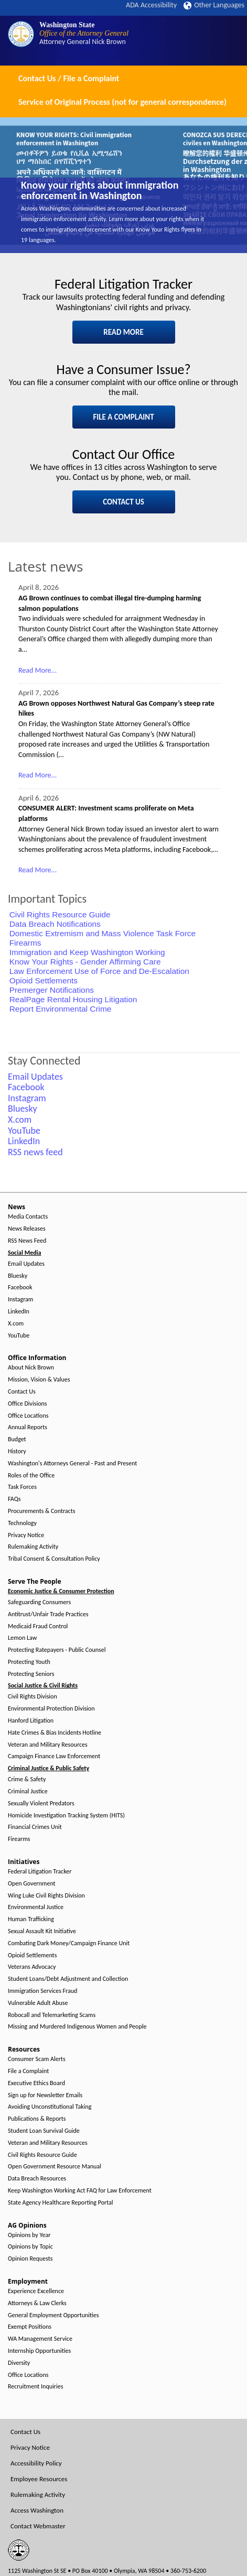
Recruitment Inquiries (35, 2386)
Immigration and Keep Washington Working (87, 952)
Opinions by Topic (30, 2246)
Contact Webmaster (38, 2526)
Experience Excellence (36, 2291)
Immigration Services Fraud (42, 1991)
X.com (16, 1323)
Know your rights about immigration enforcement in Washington (99, 190)
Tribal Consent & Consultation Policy (54, 1558)
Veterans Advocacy (32, 1967)
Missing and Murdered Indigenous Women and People (77, 2026)
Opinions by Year (29, 2235)
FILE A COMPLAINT (123, 417)
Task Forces (22, 1487)
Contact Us (22, 1391)
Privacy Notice (26, 1535)
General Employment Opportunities (53, 2315)
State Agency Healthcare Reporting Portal (60, 2202)
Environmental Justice (35, 1907)
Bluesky (17, 1276)
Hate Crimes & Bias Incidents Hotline (54, 1732)
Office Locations (28, 1415)
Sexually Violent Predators (41, 1803)
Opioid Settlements (43, 980)
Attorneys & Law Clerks (37, 2303)
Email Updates (26, 1263)
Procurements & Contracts (41, 1511)
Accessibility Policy (36, 2463)
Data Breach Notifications (55, 923)
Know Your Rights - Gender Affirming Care (85, 961)
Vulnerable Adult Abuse (38, 2003)
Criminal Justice (28, 1791)
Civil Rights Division (32, 1696)
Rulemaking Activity (33, 1546)
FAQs (14, 1499)
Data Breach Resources (37, 2178)
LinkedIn (18, 1311)
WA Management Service (40, 2339)
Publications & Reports (37, 2118)
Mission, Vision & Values (39, 1379)
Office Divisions (27, 1403)
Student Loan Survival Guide (44, 2131)
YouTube (18, 1335)
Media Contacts (28, 1216)
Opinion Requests (30, 2258)
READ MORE (123, 332)
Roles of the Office (31, 1475)
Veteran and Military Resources (48, 1744)
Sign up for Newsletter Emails (45, 2095)
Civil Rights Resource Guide (60, 914)
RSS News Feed (27, 1240)
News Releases (27, 1228)
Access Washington (36, 2510)
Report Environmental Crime (60, 1008)
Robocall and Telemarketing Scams (51, 2015)
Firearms (25, 942)
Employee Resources (38, 2479)
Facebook (20, 1287)
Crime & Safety (27, 1779)
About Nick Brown (31, 1367)
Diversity (19, 2363)
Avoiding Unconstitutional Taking (49, 2106)
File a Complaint (28, 2071)
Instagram (20, 1299)
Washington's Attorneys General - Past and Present (72, 1463)
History (17, 1451)
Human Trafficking (31, 1919)
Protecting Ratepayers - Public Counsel (57, 1650)
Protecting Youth (29, 1662)
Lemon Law (22, 1638)
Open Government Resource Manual (54, 2166)
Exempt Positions (29, 2326)
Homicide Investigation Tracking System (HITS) (66, 1815)
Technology (22, 1523)
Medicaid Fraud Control (38, 1626)
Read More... (37, 670)
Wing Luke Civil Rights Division (46, 1895)
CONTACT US (123, 502)
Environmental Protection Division (51, 1708)
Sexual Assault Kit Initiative (42, 1931)
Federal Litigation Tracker (39, 1871)
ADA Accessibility (151, 5)
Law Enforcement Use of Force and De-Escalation (99, 971)
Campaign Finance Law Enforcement (54, 1756)
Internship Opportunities (39, 2351)
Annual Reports (27, 1427)
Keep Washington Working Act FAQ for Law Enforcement (80, 2190)
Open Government (32, 1883)
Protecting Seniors (31, 1674)
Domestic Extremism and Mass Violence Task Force (102, 933)
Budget (17, 1439)
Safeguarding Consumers (39, 1602)
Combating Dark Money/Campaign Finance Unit (69, 1943)
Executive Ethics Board (36, 2083)
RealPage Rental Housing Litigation (73, 999)
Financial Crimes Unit (35, 1827)
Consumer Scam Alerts (37, 2059)
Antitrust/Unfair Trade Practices (48, 1614)
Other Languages (214, 5)
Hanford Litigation (30, 1720)
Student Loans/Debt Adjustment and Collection (68, 1979)
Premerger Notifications (51, 989)
